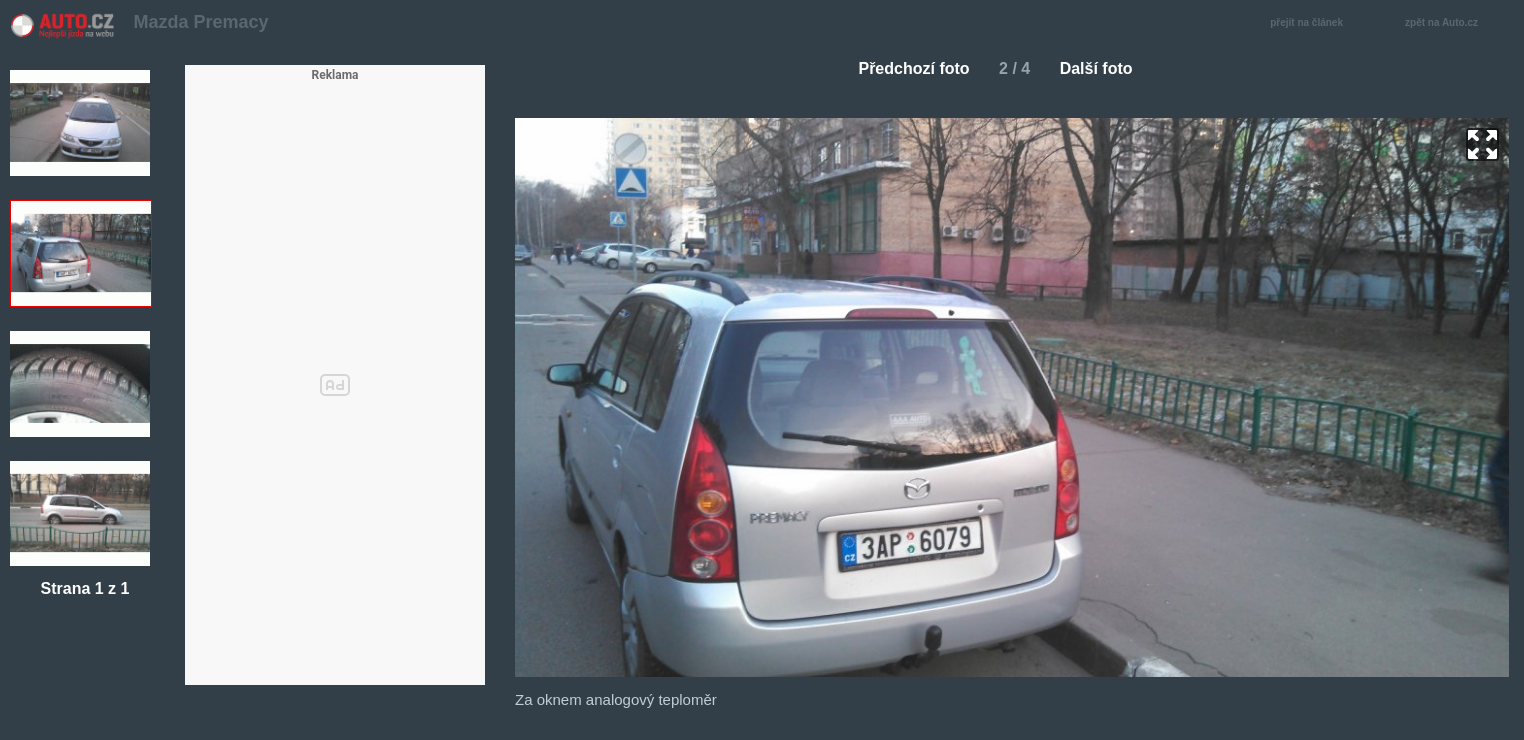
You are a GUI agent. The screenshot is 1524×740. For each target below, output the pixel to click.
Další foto (1104, 68)
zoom (1482, 144)
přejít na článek (1312, 23)
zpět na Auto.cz (1452, 23)
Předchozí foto (905, 68)
